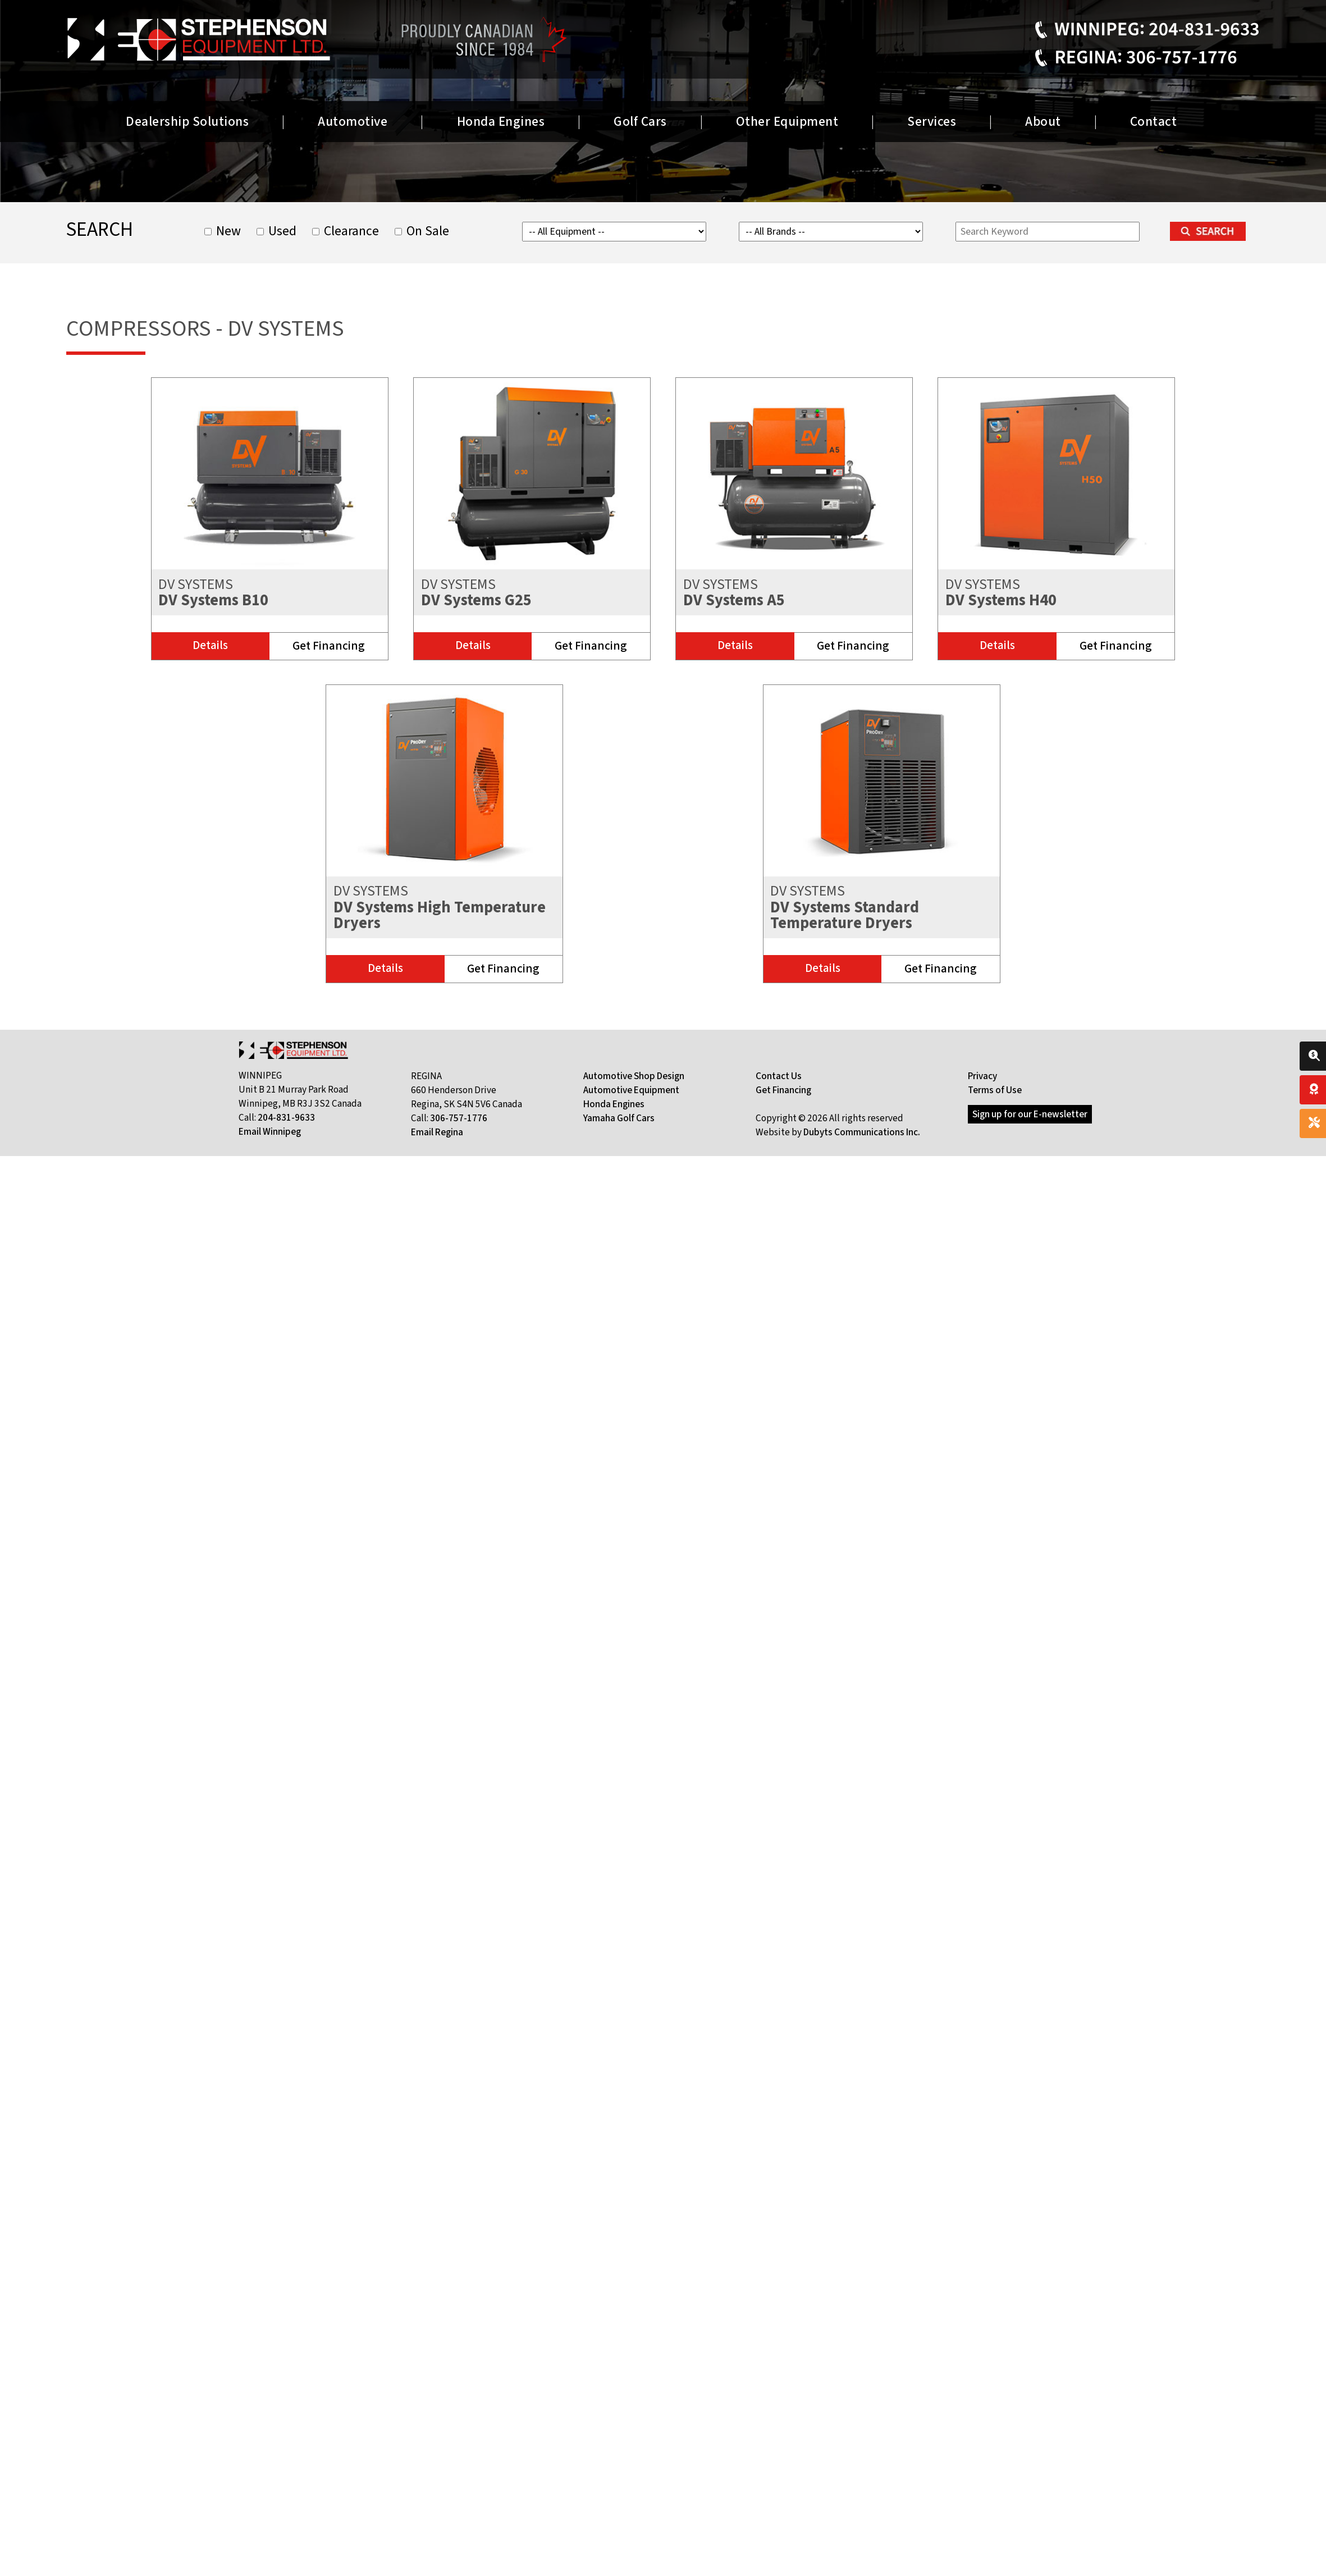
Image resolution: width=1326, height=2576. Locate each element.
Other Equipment (787, 121)
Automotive (352, 121)
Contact (1153, 121)
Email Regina (437, 1132)
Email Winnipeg (270, 1132)
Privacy (982, 1076)
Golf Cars (640, 121)
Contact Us (779, 1076)
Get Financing (328, 646)
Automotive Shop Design (633, 1076)
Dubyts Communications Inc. (861, 1132)
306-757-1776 (458, 1118)
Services (931, 121)
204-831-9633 (286, 1118)
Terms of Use (995, 1090)
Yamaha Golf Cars (619, 1118)
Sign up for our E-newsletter (1029, 1114)
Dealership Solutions (187, 121)
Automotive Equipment (631, 1090)
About (1043, 121)
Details (210, 645)
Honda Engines (501, 121)
